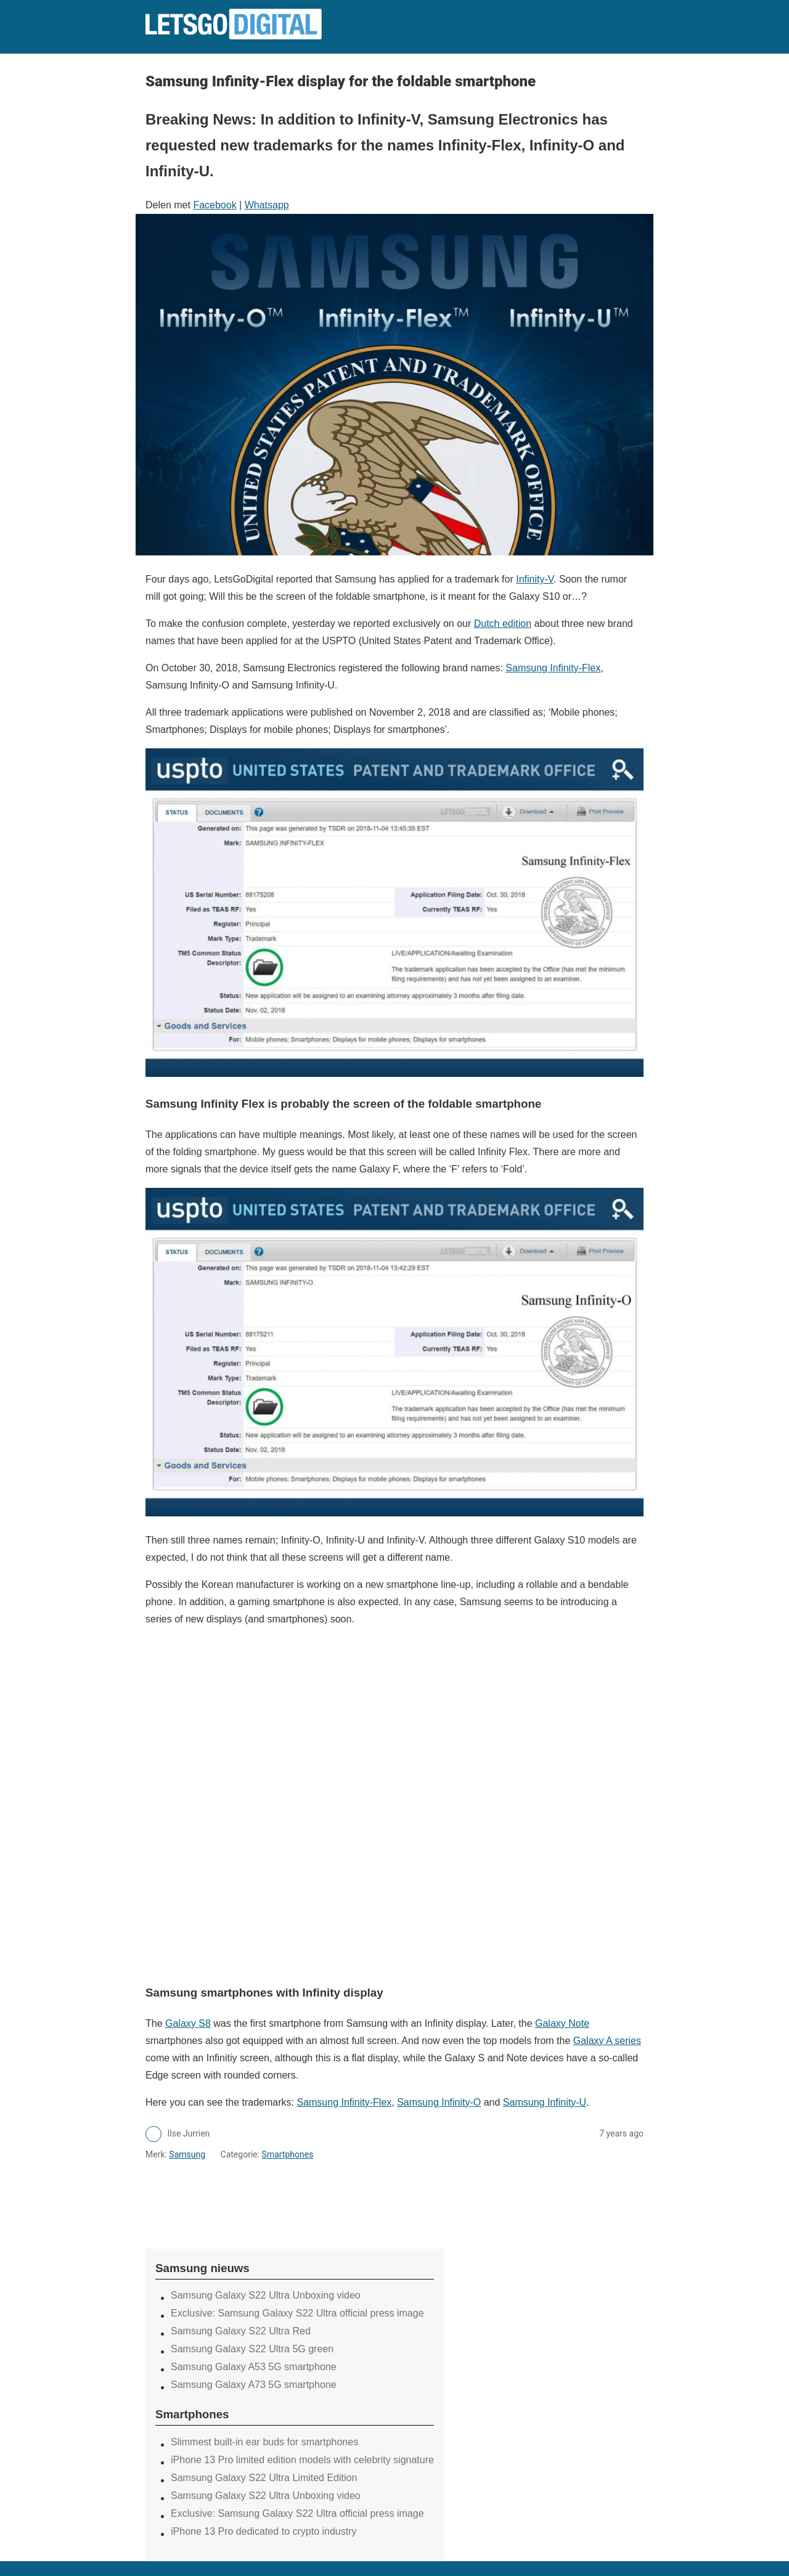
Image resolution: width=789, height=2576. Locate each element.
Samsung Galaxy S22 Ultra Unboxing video (266, 2295)
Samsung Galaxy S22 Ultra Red (241, 2331)
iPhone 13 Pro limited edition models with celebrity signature (302, 2460)
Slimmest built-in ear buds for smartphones (264, 2442)
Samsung (187, 2154)
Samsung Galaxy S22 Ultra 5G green (252, 2349)
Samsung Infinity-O (439, 2102)
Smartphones (288, 2154)
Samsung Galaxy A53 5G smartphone (254, 2366)
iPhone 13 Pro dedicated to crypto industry (264, 2531)
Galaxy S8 (188, 2023)
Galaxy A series (607, 2040)
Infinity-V (535, 579)
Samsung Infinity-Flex (552, 668)
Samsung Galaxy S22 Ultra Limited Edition (264, 2477)
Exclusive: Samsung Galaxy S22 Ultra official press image (297, 2313)
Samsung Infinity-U (544, 2102)
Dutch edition (502, 623)
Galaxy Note (562, 2023)
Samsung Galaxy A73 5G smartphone (254, 2384)
